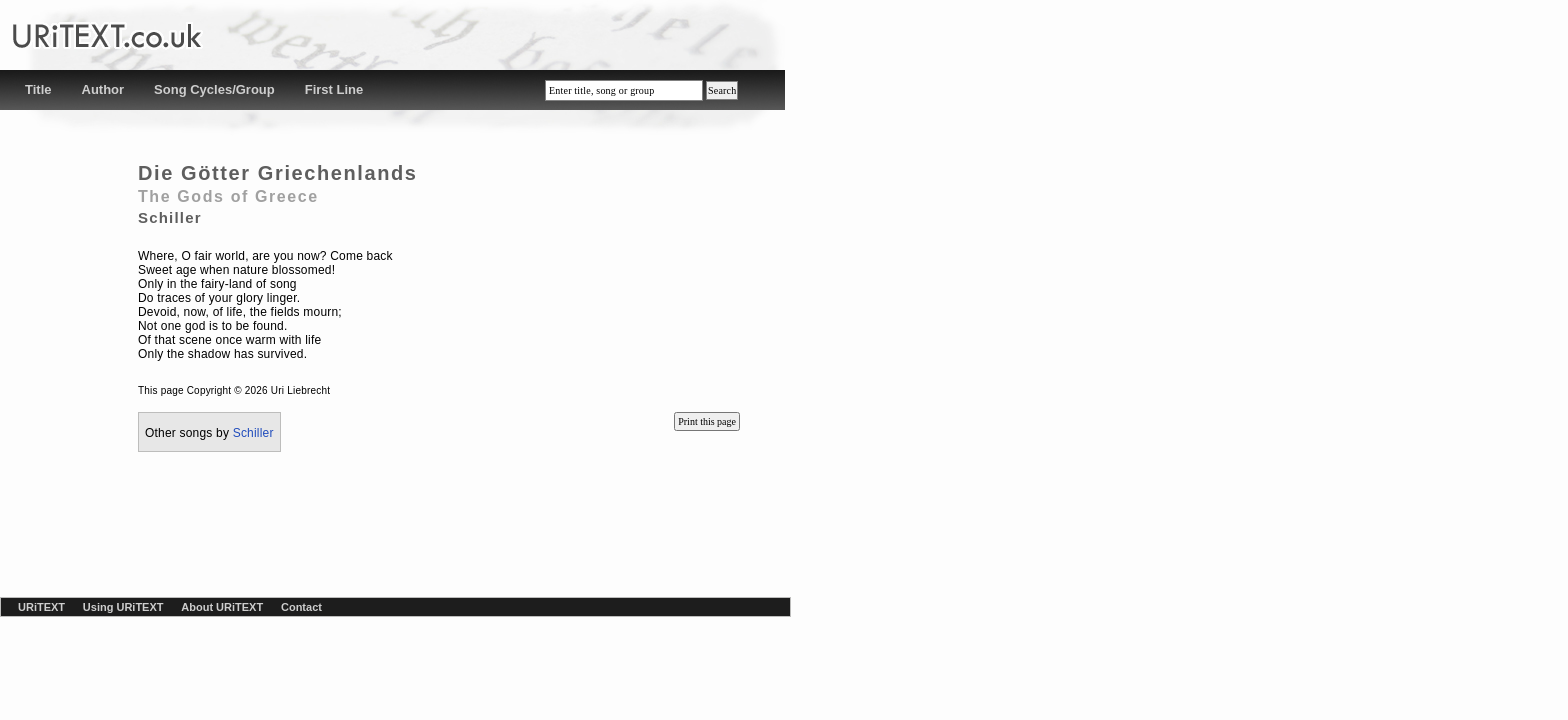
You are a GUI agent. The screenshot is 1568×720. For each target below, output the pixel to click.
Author (103, 89)
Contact (301, 607)
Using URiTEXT (123, 607)
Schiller (253, 433)
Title (38, 89)
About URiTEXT (222, 607)
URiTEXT (41, 607)
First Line (334, 89)
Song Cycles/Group (214, 89)
